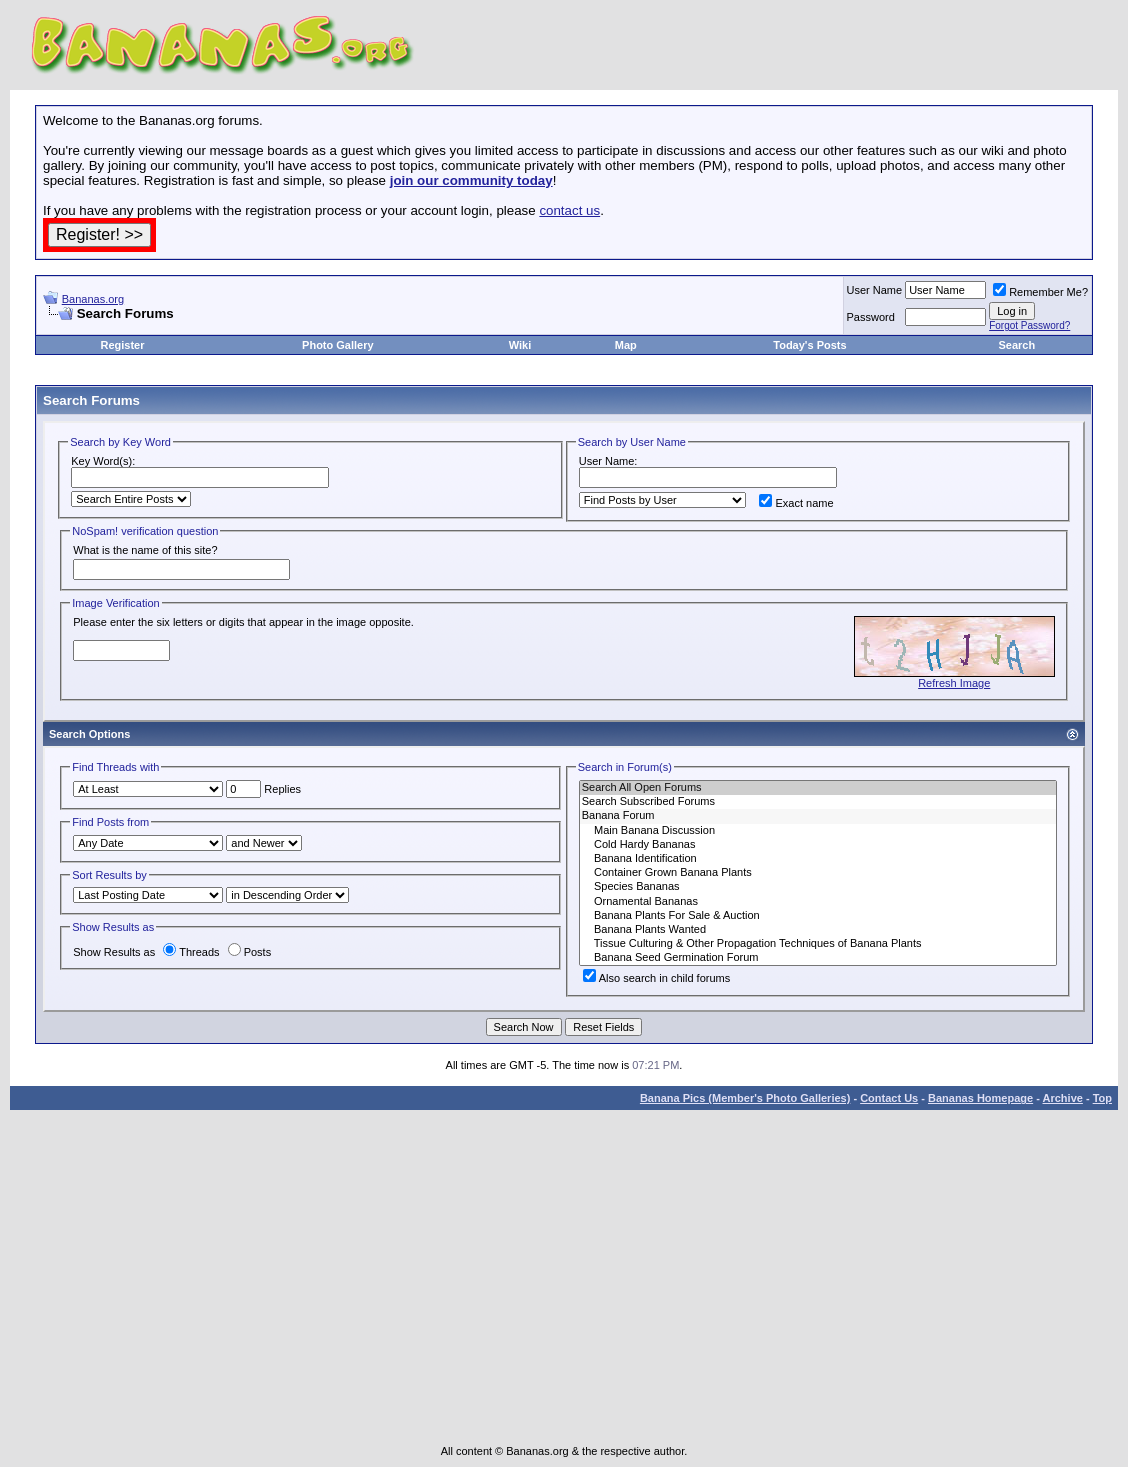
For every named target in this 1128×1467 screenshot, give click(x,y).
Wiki (520, 345)
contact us (569, 210)
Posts (250, 952)
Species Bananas (818, 887)
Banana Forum (818, 816)
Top (1102, 1098)
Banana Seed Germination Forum (818, 958)
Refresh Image (954, 683)
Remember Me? (1040, 292)
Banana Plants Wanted (818, 930)
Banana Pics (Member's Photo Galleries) (745, 1098)
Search (1016, 345)
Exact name (796, 503)
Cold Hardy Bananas (818, 845)
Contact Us (889, 1098)
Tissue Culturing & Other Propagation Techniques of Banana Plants (818, 944)
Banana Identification (818, 859)
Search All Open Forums (818, 788)
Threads (191, 952)
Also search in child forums (656, 978)
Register (122, 345)
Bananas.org (93, 299)
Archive (1063, 1098)
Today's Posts (809, 345)
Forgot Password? (1029, 325)
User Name (875, 290)
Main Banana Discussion (818, 831)
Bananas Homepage (980, 1098)
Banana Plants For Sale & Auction (818, 916)
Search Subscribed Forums (818, 802)
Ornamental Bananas (818, 902)
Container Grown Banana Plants (818, 873)
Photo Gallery (338, 345)
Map (626, 345)
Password (871, 317)
